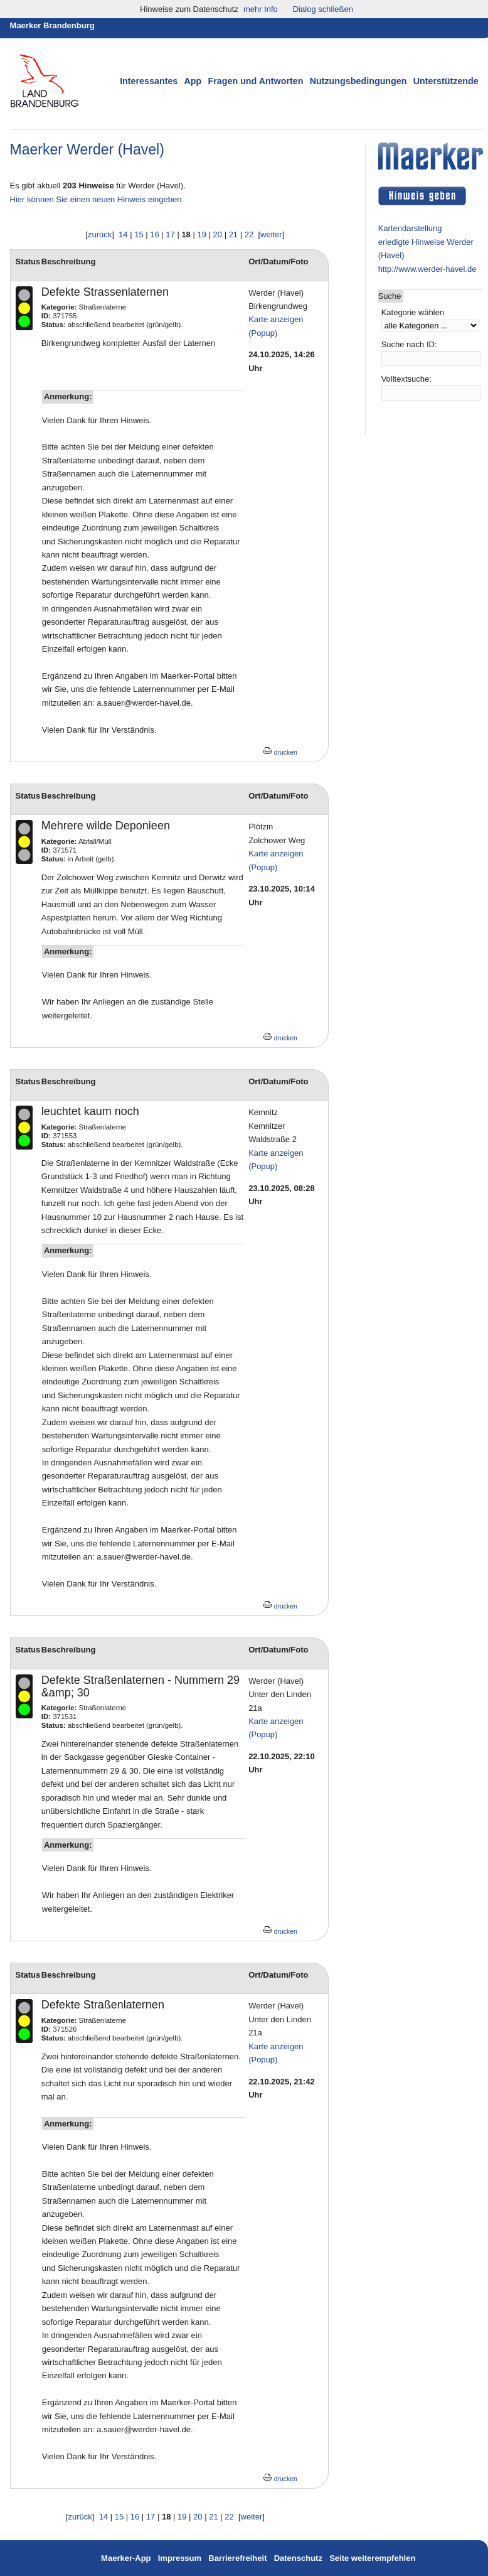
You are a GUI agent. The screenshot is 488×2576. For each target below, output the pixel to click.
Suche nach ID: (409, 344)
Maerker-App (126, 2558)
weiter (271, 234)
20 (217, 234)
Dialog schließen (323, 9)
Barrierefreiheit (237, 2558)
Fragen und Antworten (256, 81)
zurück (100, 234)
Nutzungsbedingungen (358, 81)
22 (249, 234)
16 (154, 234)
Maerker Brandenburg (52, 25)
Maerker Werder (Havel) (87, 149)
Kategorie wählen (412, 312)
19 (201, 234)
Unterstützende (446, 81)
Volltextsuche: (406, 379)
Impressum (181, 2558)
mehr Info (260, 9)
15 (138, 234)
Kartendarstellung (410, 228)
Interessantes (149, 81)
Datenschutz (298, 2558)
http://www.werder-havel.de (427, 269)
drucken (280, 752)
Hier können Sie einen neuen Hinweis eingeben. (97, 199)
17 (170, 234)
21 (233, 234)
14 (123, 234)
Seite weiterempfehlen (372, 2558)
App (193, 81)
